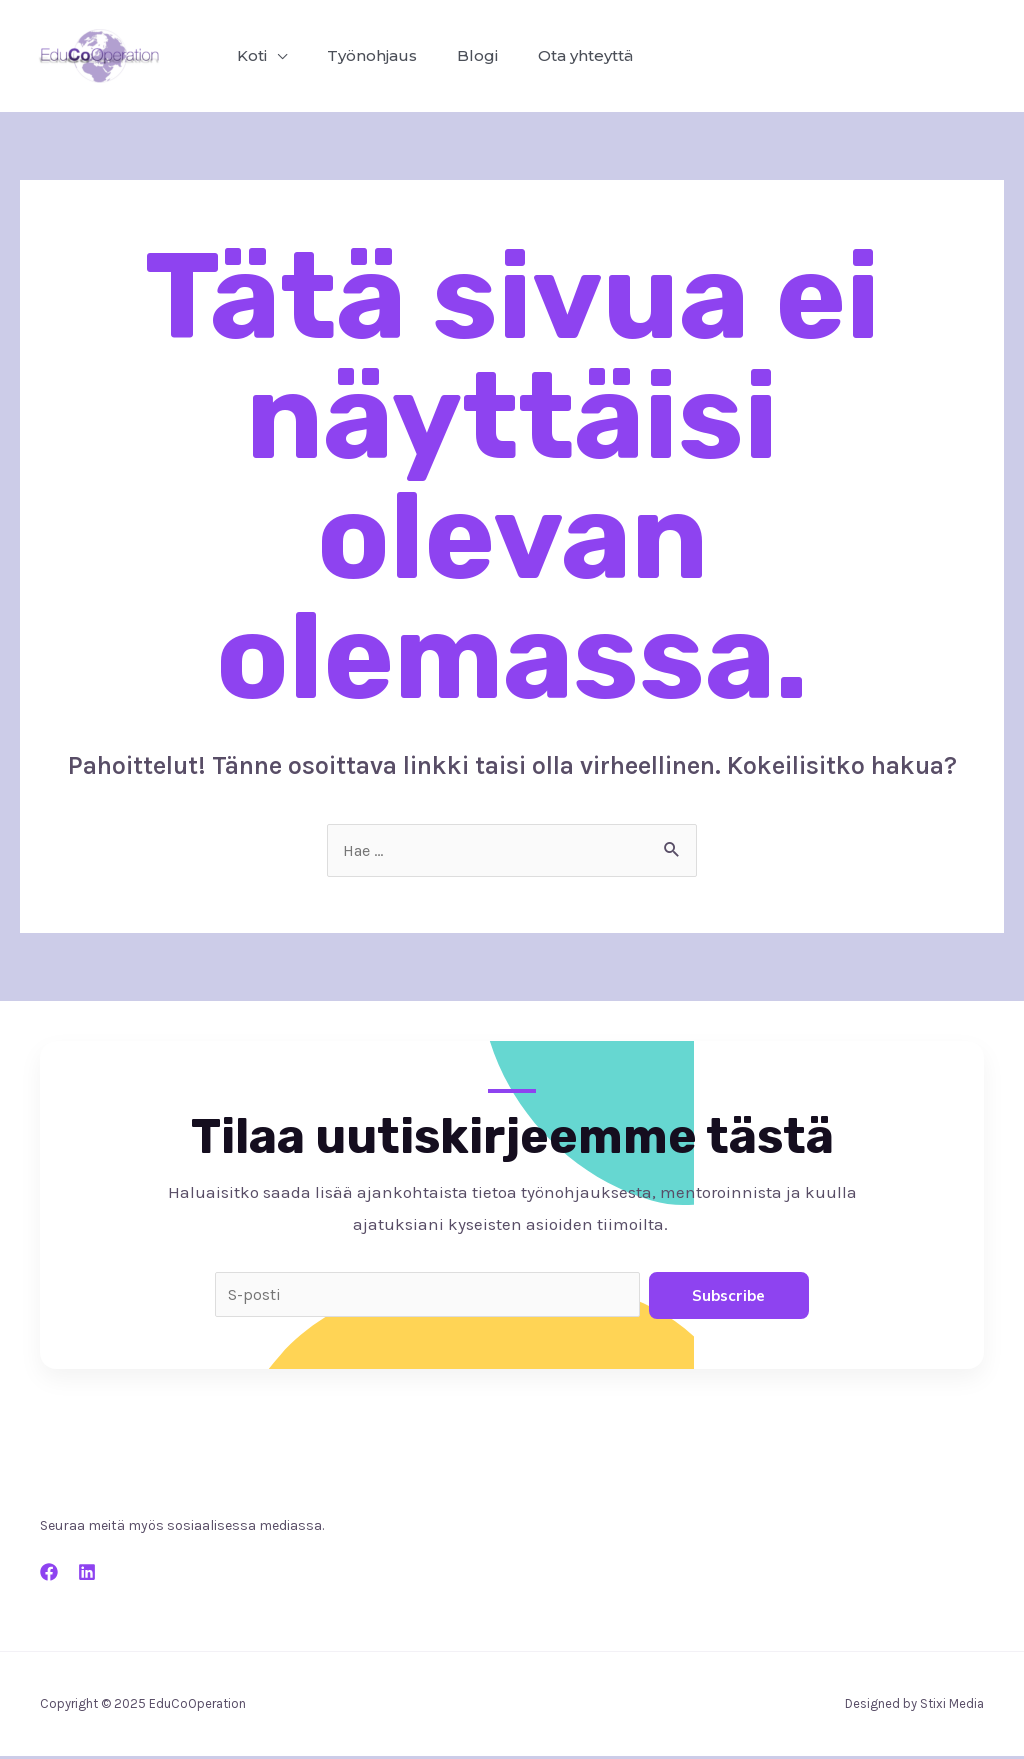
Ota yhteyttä (557, 55)
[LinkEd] (87, 1575)
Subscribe (728, 1296)
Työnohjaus (360, 55)
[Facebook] (49, 1575)
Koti (248, 55)
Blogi (457, 55)
